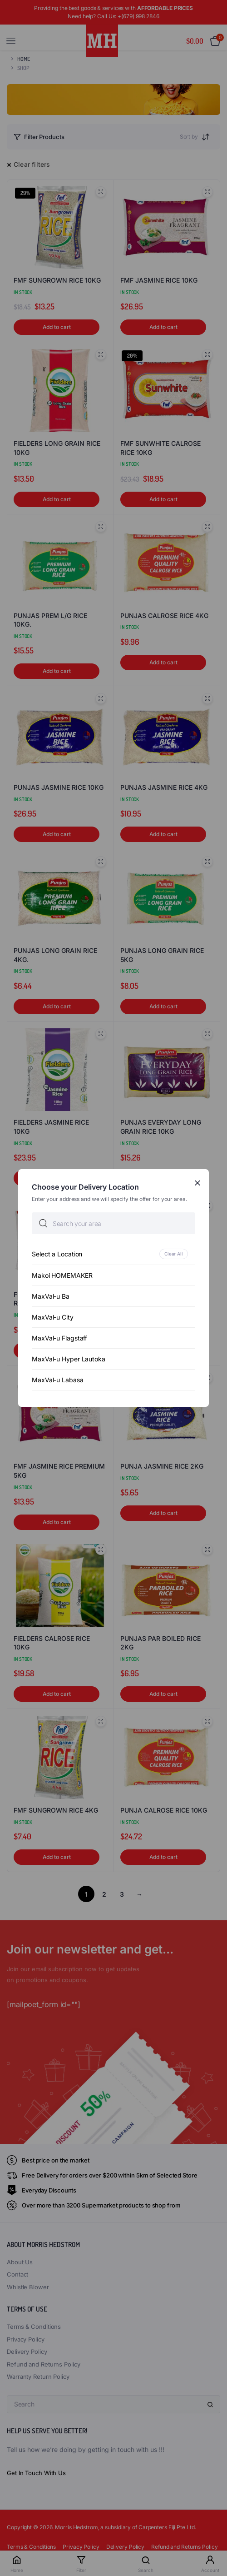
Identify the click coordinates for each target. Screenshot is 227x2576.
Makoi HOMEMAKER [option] (62, 1275)
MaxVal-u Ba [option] (50, 1296)
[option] (113, 1254)
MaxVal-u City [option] (53, 1317)
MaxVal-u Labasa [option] (58, 1380)
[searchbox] (113, 1223)
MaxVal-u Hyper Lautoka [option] (68, 1359)
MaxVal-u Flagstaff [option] (59, 1338)
